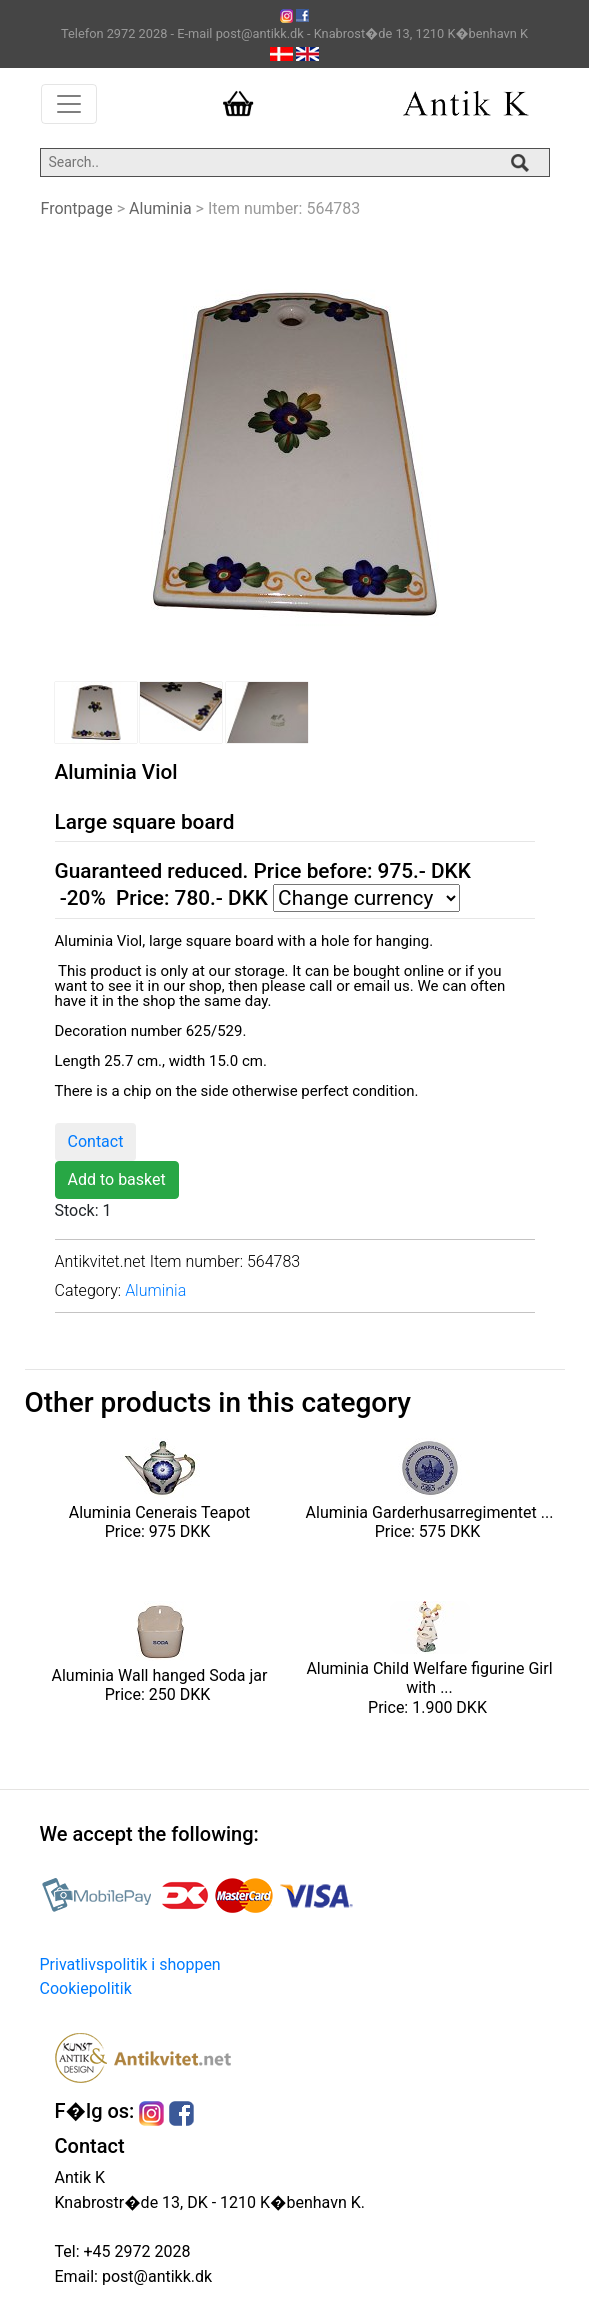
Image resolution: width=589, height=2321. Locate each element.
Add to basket (117, 1179)
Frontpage (77, 208)
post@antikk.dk (155, 2276)
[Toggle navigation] (69, 104)
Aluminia (160, 208)
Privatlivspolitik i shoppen (130, 1964)
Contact (96, 1141)
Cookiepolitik (86, 1988)
